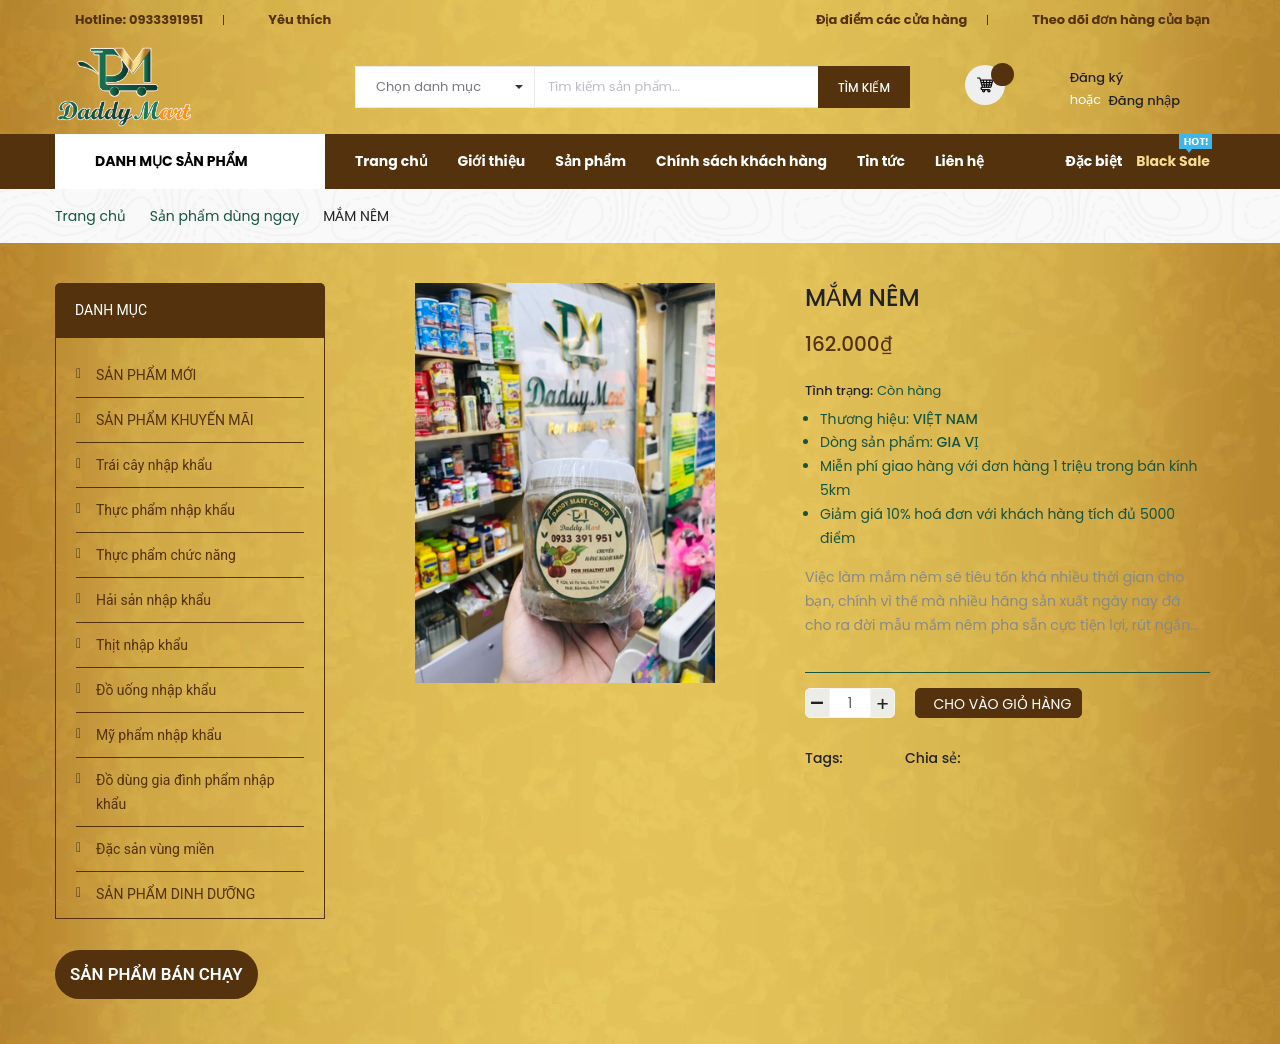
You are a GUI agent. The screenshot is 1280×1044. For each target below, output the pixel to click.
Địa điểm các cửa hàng (891, 19)
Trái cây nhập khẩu (154, 465)
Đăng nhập (1145, 100)
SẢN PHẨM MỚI (146, 375)
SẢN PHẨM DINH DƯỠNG (175, 894)
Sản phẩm (590, 161)
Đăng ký (1097, 77)
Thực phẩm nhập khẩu (165, 510)
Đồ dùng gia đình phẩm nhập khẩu (185, 792)
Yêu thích (299, 19)
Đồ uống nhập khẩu (156, 690)
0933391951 (166, 19)
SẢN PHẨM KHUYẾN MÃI (175, 420)
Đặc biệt (1093, 161)
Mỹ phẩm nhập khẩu (159, 735)
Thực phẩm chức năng (166, 555)
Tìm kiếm (864, 87)
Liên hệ (959, 161)
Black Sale (1173, 161)
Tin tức (881, 161)
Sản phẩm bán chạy (162, 973)
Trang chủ (391, 161)
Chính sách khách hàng (741, 161)
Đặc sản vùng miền (155, 849)
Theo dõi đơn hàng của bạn (1121, 19)
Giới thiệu (492, 161)
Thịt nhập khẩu (142, 645)
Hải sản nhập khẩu (153, 600)
